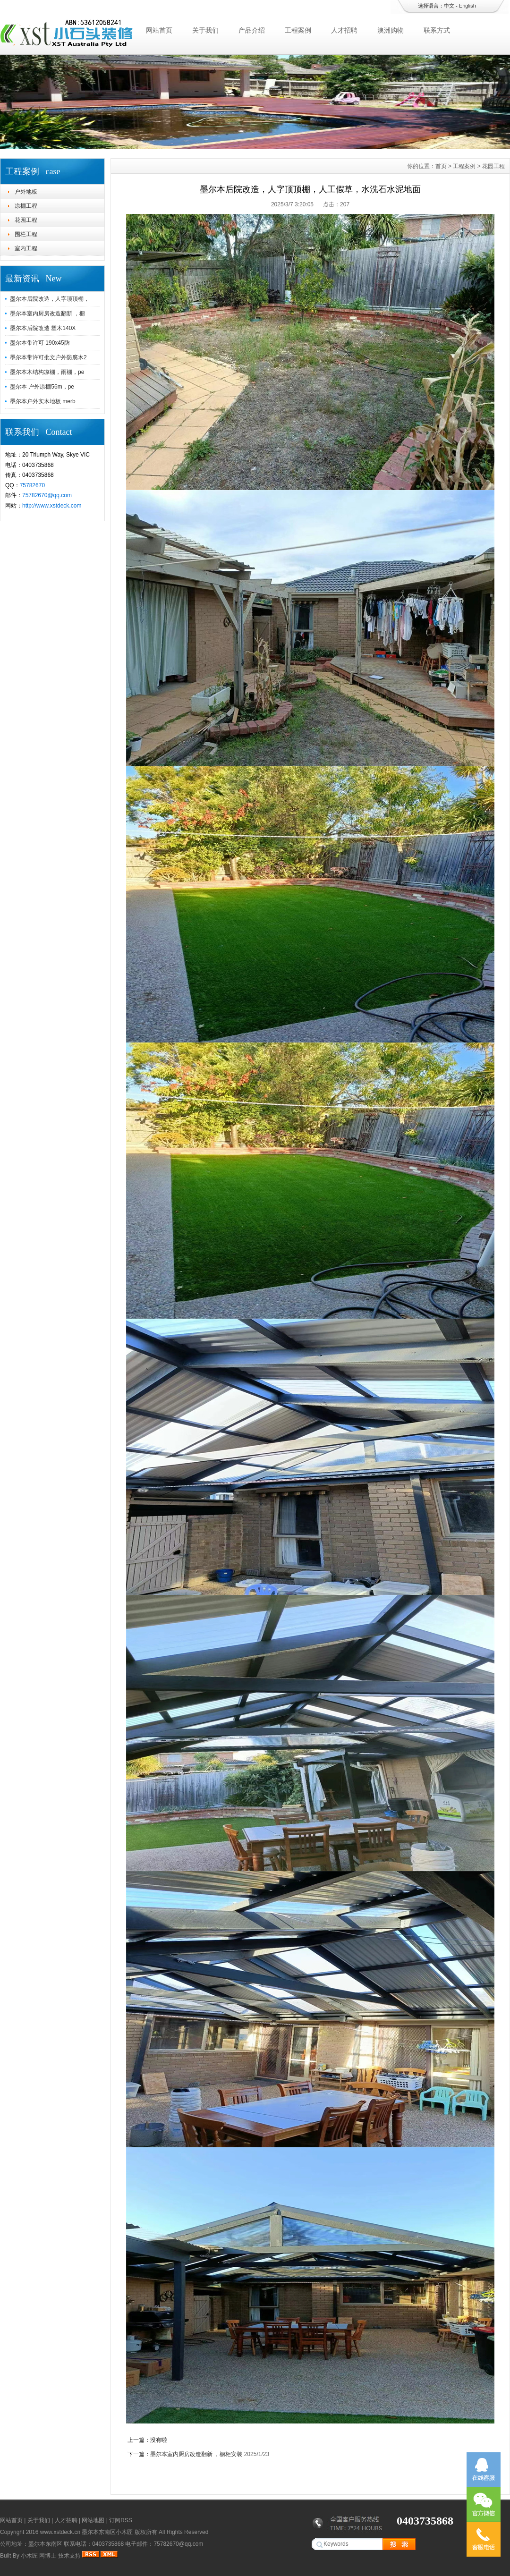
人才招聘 (344, 30)
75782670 (32, 485)
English (467, 5)
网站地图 (93, 2520)
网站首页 (159, 30)
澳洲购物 (390, 30)
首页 (441, 166)
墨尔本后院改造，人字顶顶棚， (49, 299)
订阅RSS (120, 2520)
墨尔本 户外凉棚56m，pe (42, 386)
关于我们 (205, 30)
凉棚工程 (26, 206)
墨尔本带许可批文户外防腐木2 (48, 357)
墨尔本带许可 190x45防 (40, 342)
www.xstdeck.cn (60, 2532)
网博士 (47, 2555)
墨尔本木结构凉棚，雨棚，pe (47, 372)
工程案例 (298, 30)
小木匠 (29, 2555)
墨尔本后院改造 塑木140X (43, 328)
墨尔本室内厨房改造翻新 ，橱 (47, 313)
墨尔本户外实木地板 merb (43, 401)
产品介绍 (251, 30)
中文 (449, 5)
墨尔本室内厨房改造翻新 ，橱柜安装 (196, 2454)
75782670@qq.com (47, 495)
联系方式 (437, 30)
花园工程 (26, 220)
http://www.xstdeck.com (51, 505)
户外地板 (26, 191)
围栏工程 (26, 234)
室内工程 (26, 248)
